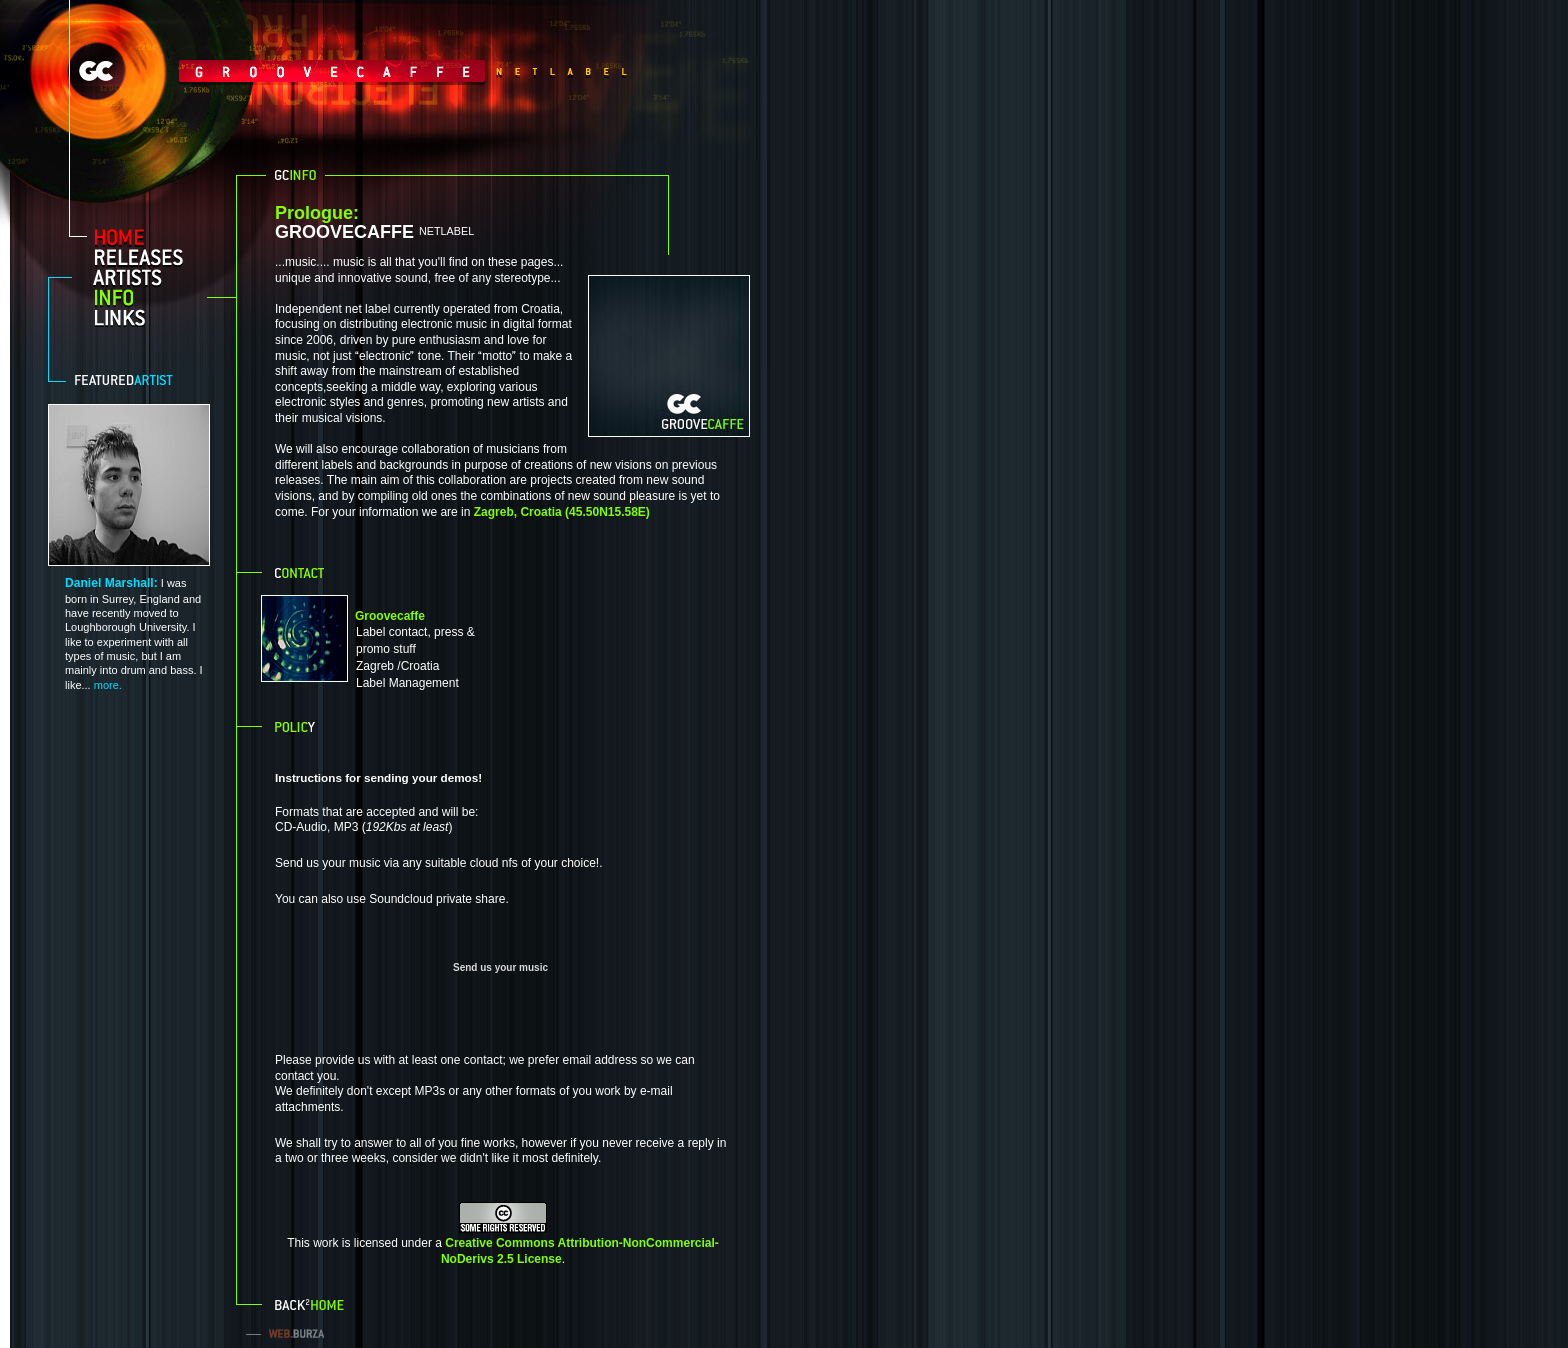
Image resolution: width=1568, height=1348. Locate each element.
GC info (295, 175)
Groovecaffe (390, 616)
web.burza (291, 1333)
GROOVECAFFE (472, 223)
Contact (301, 571)
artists (146, 277)
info (146, 297)
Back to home (311, 1303)
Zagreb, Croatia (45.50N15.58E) (562, 512)
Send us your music (500, 967)
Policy (297, 725)
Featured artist (134, 380)
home (146, 237)
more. (108, 685)
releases (146, 257)
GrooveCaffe (279, 71)
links (146, 317)
